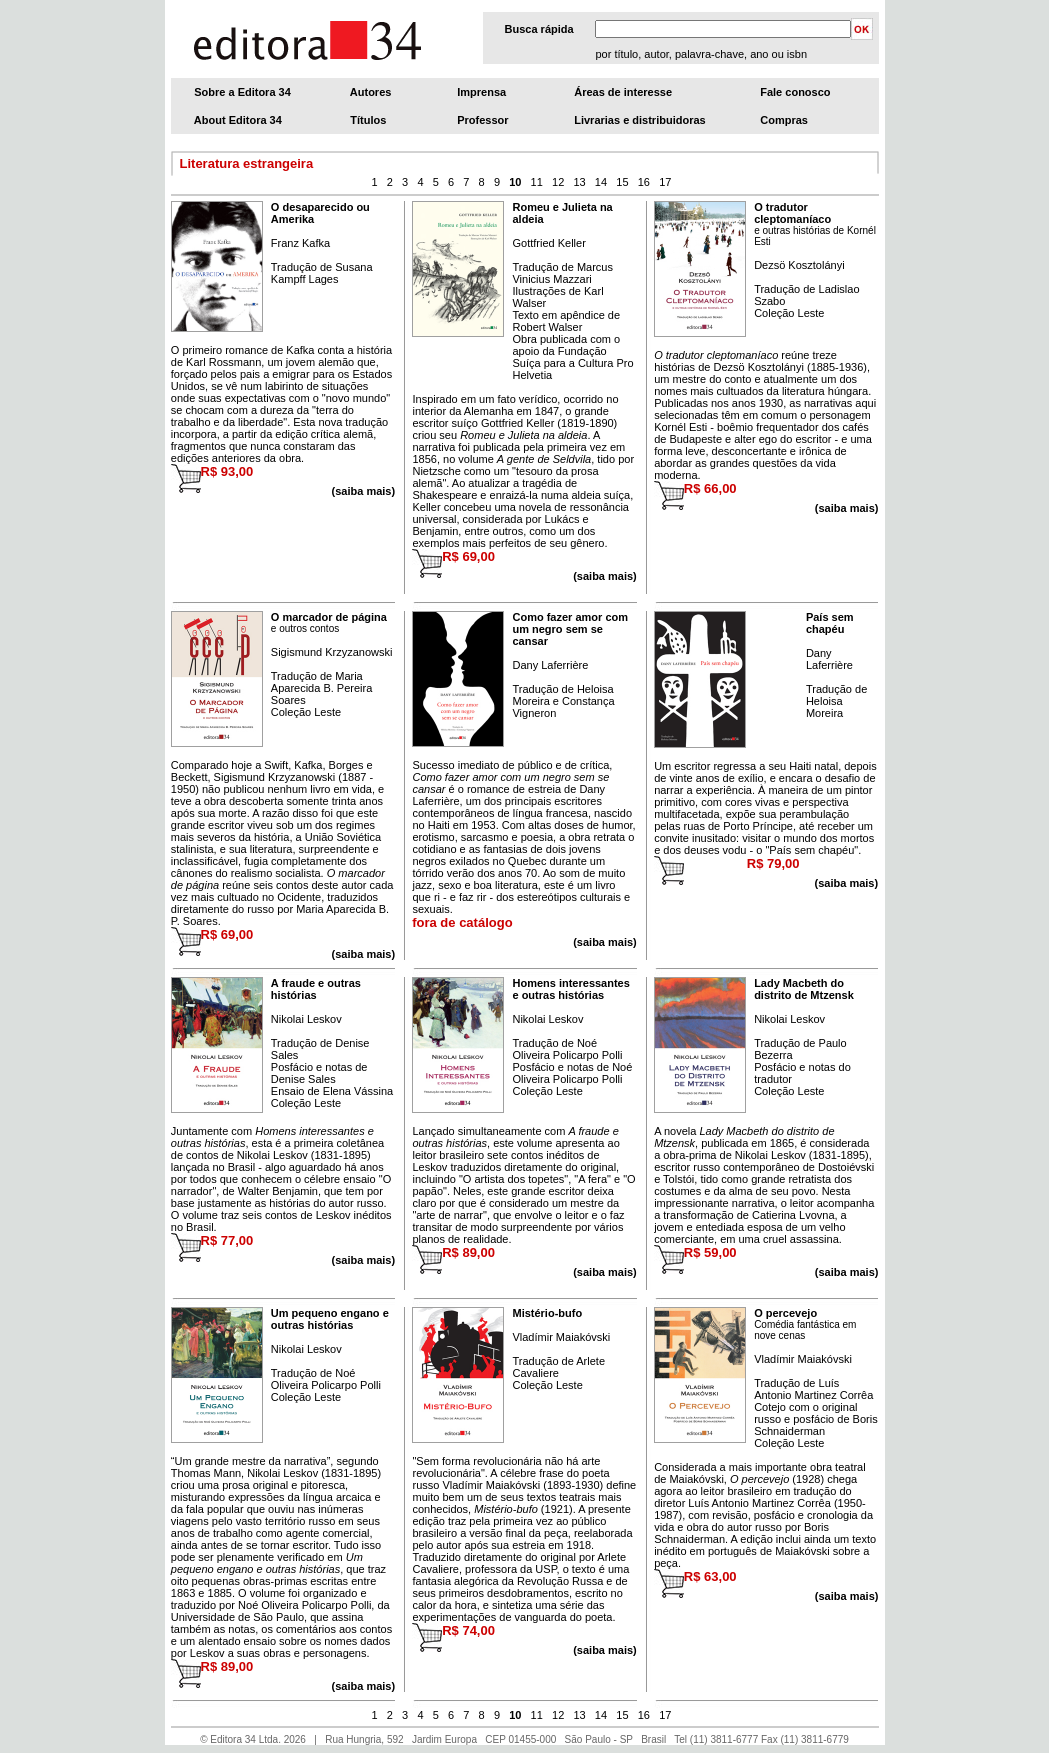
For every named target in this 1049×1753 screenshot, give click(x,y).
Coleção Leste (789, 313)
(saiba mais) (847, 508)
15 (622, 182)
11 (537, 182)
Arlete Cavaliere (558, 1367)
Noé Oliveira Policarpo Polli (567, 1049)
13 (579, 182)
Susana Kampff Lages (322, 273)
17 (665, 182)
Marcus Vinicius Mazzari (562, 273)
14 (601, 182)
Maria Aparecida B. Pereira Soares (322, 688)
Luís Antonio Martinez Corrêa (813, 1389)
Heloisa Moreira (824, 707)
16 (644, 182)
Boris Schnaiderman (816, 1425)
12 (558, 182)
